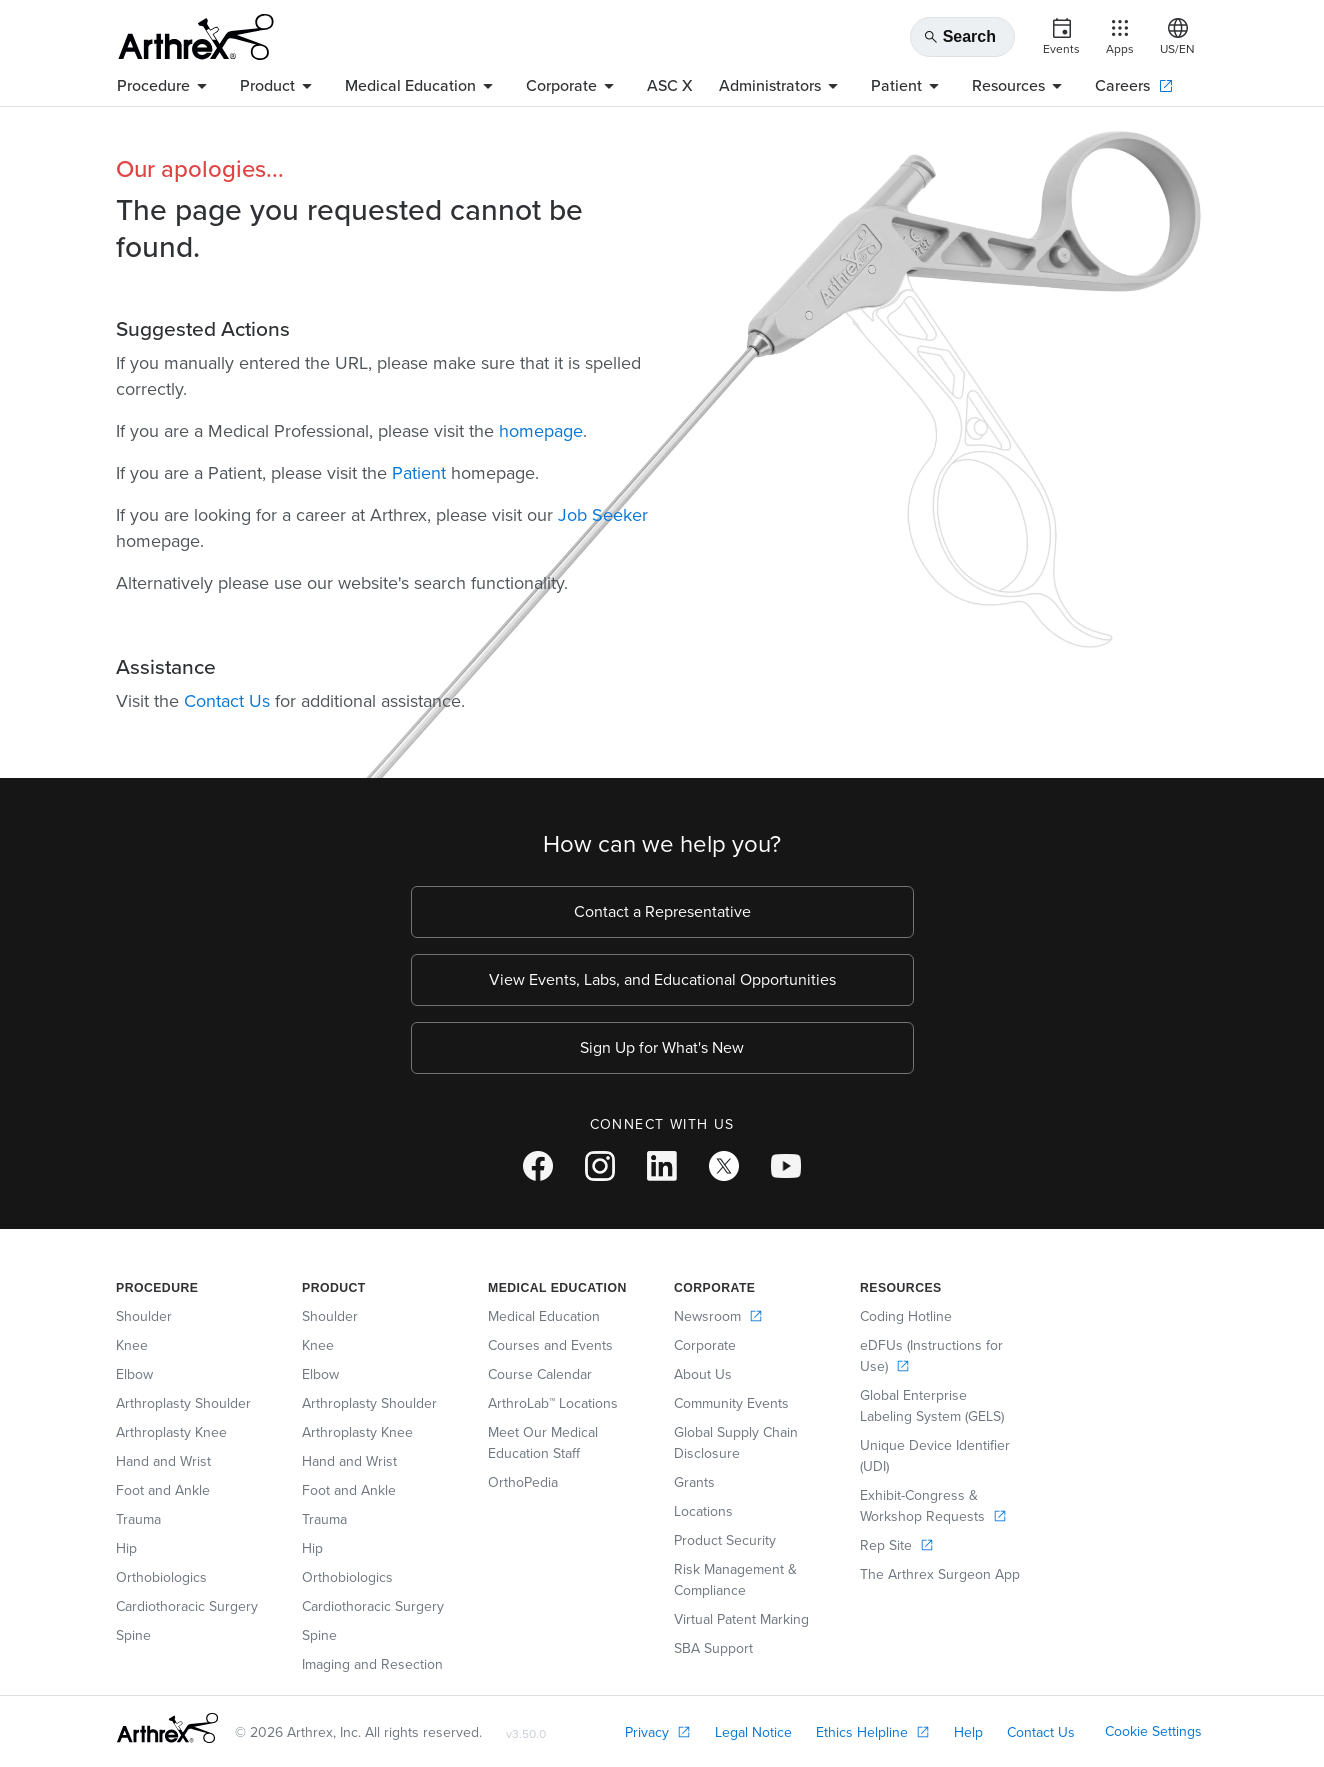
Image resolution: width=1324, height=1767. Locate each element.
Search (959, 37)
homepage (541, 431)
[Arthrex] (196, 37)
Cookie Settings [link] (1153, 1731)
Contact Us (227, 701)
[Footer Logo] (167, 1728)
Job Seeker (603, 515)
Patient (419, 473)
